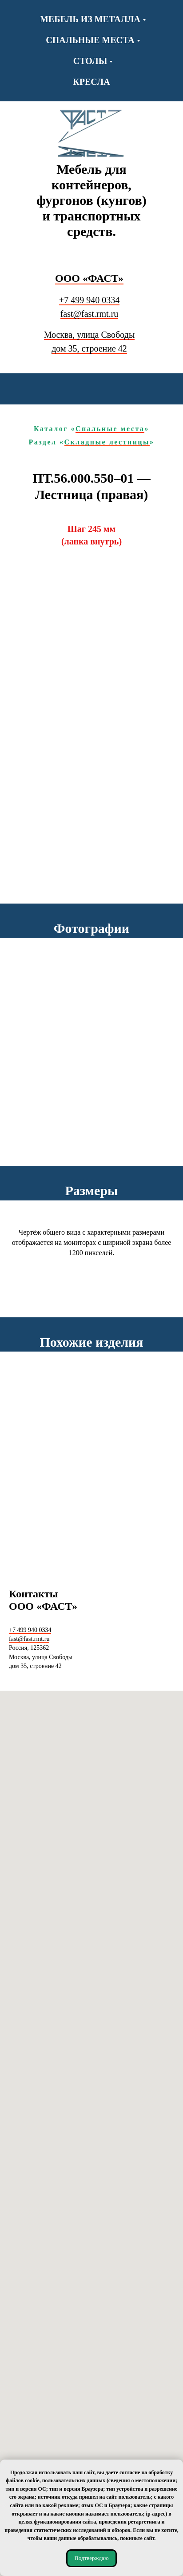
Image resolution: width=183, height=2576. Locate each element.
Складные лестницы (107, 442)
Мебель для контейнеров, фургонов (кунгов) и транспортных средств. (91, 200)
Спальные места (90, 40)
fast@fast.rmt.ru (89, 314)
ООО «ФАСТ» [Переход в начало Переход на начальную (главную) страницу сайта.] (89, 278)
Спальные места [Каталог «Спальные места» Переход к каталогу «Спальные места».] (110, 428)
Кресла (91, 82)
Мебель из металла (90, 19)
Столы (90, 61)
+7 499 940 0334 (89, 300)
